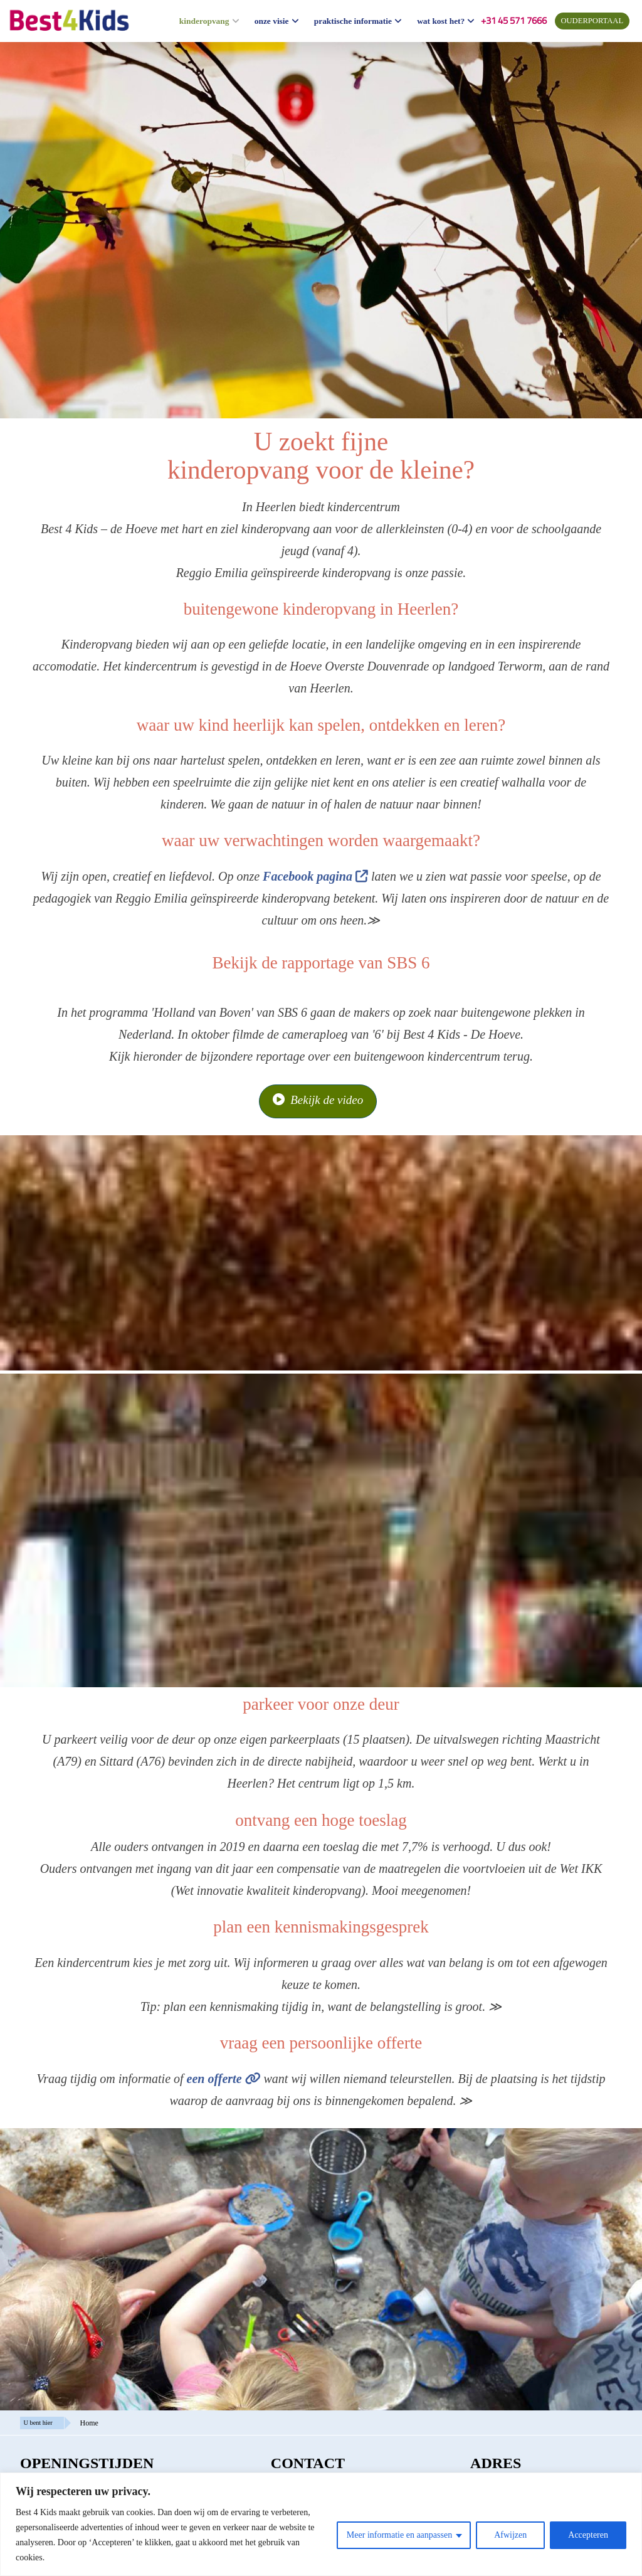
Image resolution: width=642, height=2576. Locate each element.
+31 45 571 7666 (514, 20)
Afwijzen (510, 2535)
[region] (321, 2524)
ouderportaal (591, 20)
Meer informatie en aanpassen (399, 2535)
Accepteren (588, 2535)
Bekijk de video (318, 1099)
